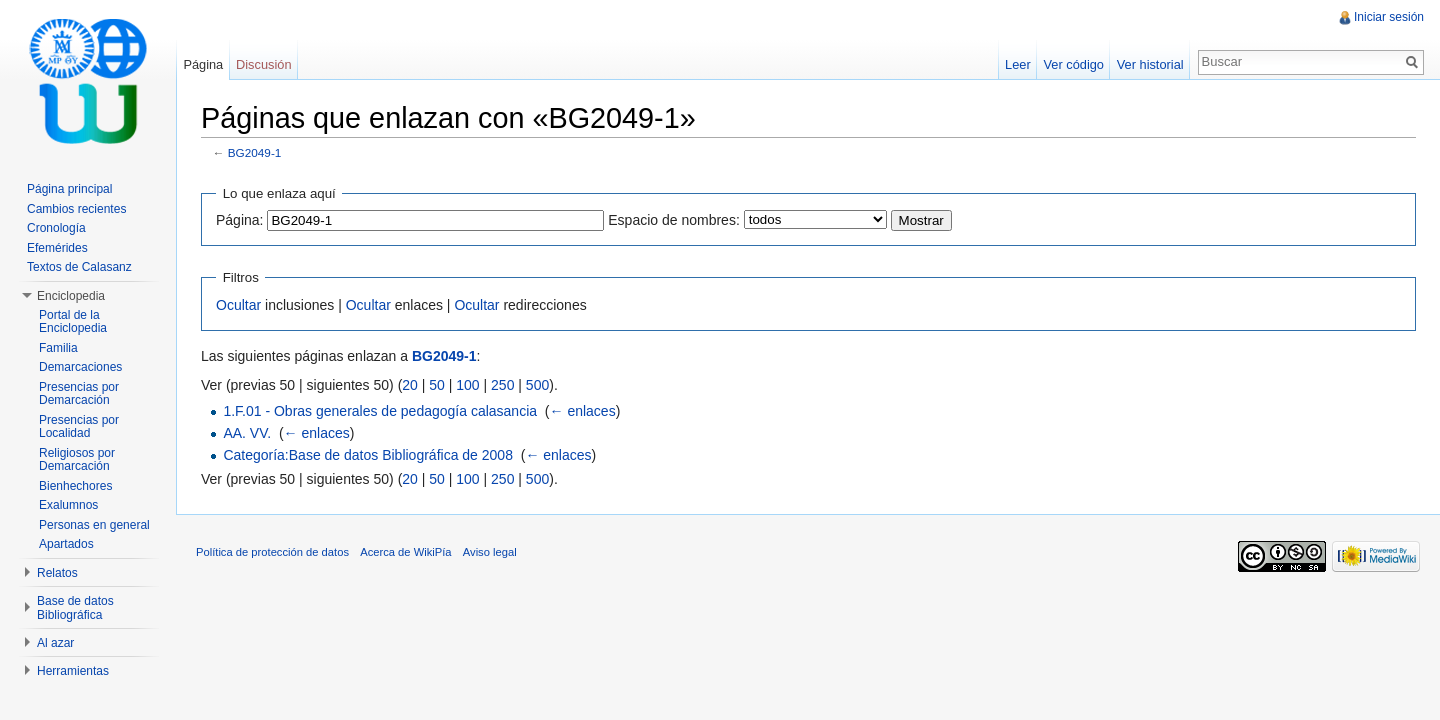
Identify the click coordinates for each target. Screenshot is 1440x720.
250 (502, 385)
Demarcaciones (80, 367)
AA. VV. (247, 433)
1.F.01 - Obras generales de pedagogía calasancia (380, 411)
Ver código (1073, 64)
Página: (239, 220)
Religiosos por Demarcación (77, 460)
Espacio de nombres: (674, 220)
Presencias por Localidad (79, 427)
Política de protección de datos (272, 552)
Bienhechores (75, 486)
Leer (1018, 64)
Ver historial (1150, 64)
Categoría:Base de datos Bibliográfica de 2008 (368, 455)
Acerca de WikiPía (405, 552)
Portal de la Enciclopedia (73, 322)
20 (410, 385)
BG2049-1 (255, 152)
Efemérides (57, 248)
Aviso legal (490, 552)
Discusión (263, 64)
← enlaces (583, 411)
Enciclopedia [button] (71, 296)
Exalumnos (68, 505)
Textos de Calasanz (79, 267)
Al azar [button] (55, 643)
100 (467, 385)
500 (537, 385)
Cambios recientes (76, 209)
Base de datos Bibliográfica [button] (75, 608)
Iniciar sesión (1389, 17)
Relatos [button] (57, 573)
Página (203, 64)
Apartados (66, 544)
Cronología (56, 228)
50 (437, 385)
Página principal (69, 189)
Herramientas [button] (73, 671)
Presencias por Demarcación (79, 394)
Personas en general (94, 525)
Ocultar (238, 305)
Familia (58, 348)
